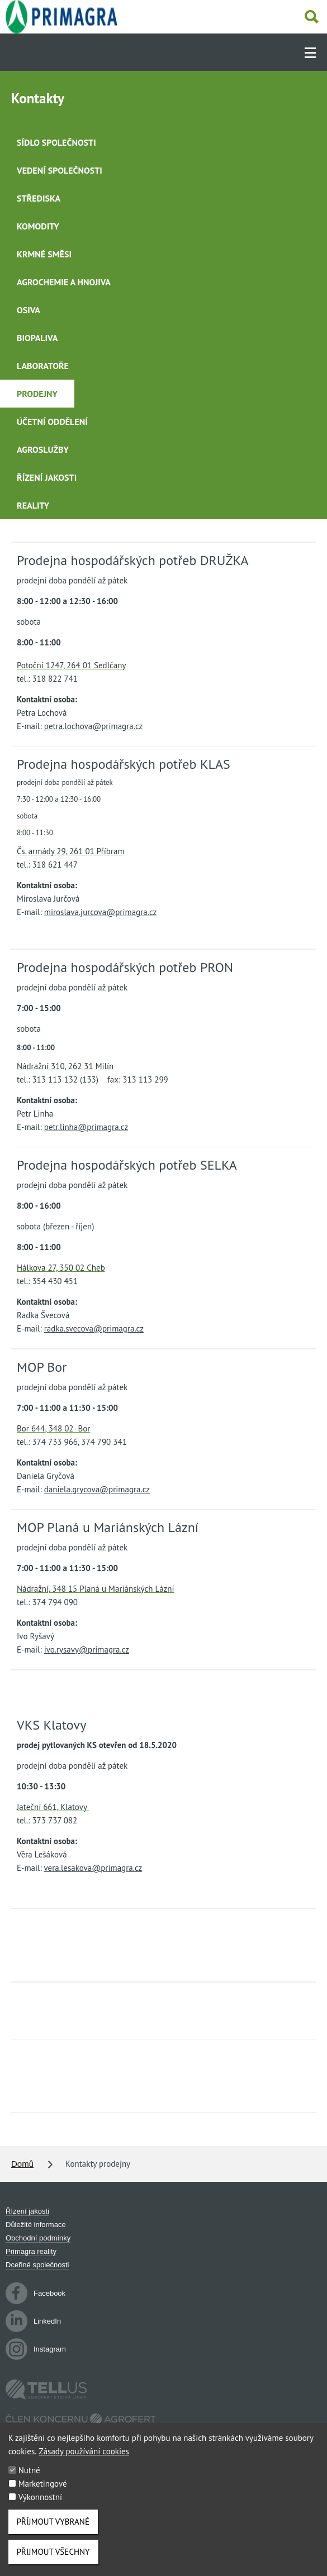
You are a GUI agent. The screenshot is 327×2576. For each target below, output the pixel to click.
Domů (22, 2163)
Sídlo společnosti (56, 142)
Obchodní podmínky (38, 2238)
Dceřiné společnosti (37, 2265)
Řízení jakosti (47, 477)
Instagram (36, 2349)
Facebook (35, 2293)
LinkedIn (33, 2321)
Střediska (38, 198)
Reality (33, 505)
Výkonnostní (40, 2508)
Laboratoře (43, 365)
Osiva (28, 309)
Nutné (29, 2482)
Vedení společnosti (59, 170)
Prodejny (37, 393)
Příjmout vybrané (53, 2533)
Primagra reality (31, 2251)
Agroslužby (43, 449)
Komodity (38, 226)
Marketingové (42, 2495)
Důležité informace (36, 2224)
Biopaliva (37, 337)
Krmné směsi (44, 254)
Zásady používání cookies (84, 2463)
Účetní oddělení (52, 421)
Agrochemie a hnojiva (64, 282)
